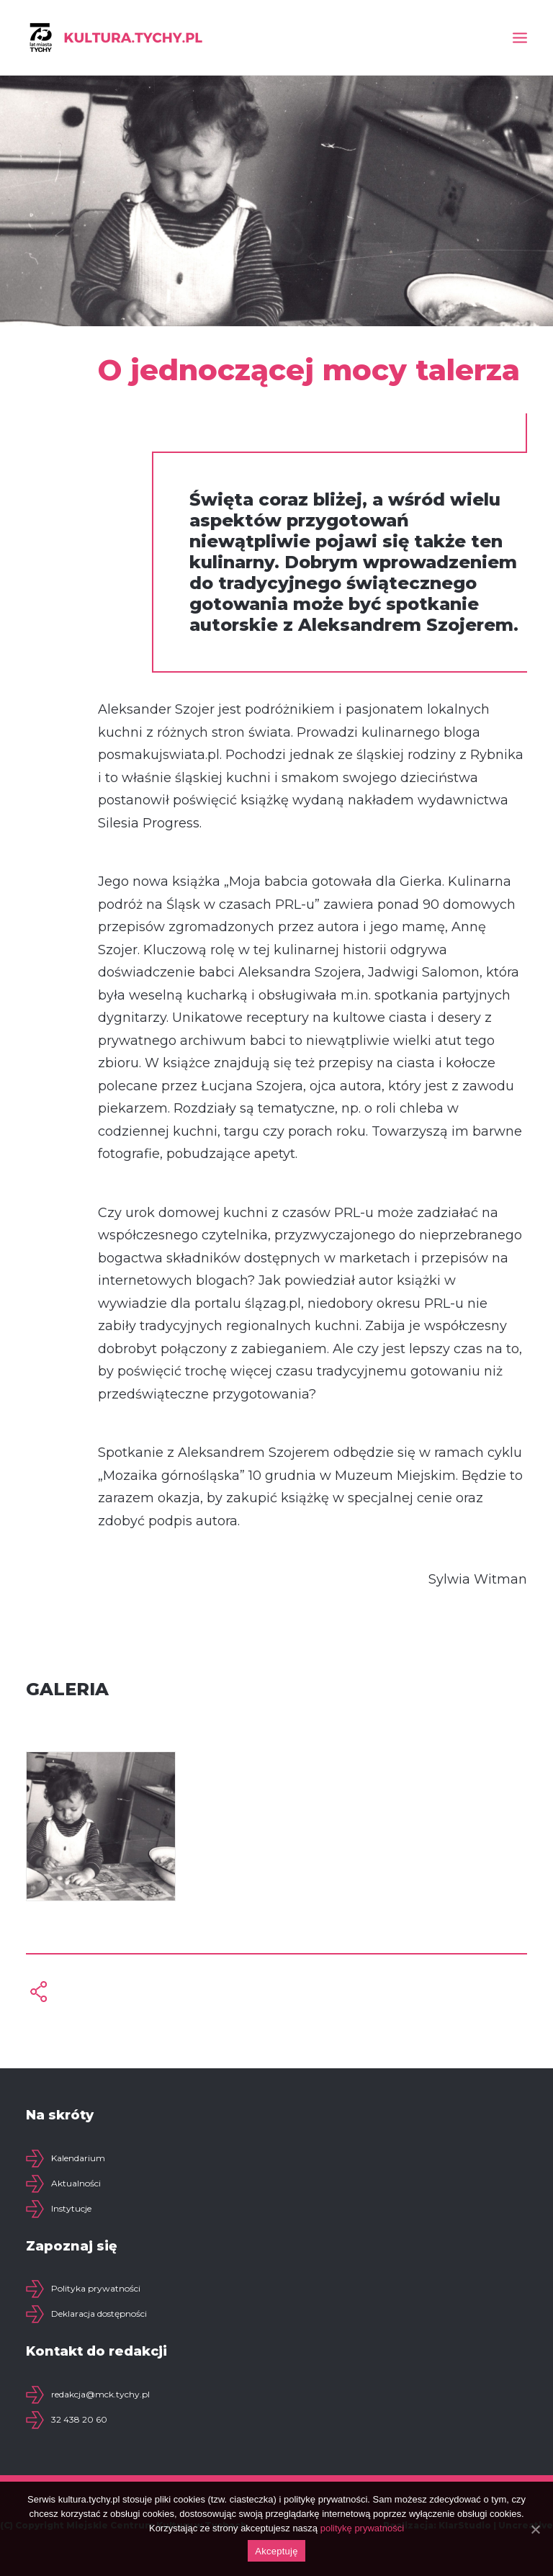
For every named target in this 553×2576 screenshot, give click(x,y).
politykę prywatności (362, 2528)
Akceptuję (276, 2551)
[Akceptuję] (535, 2529)
